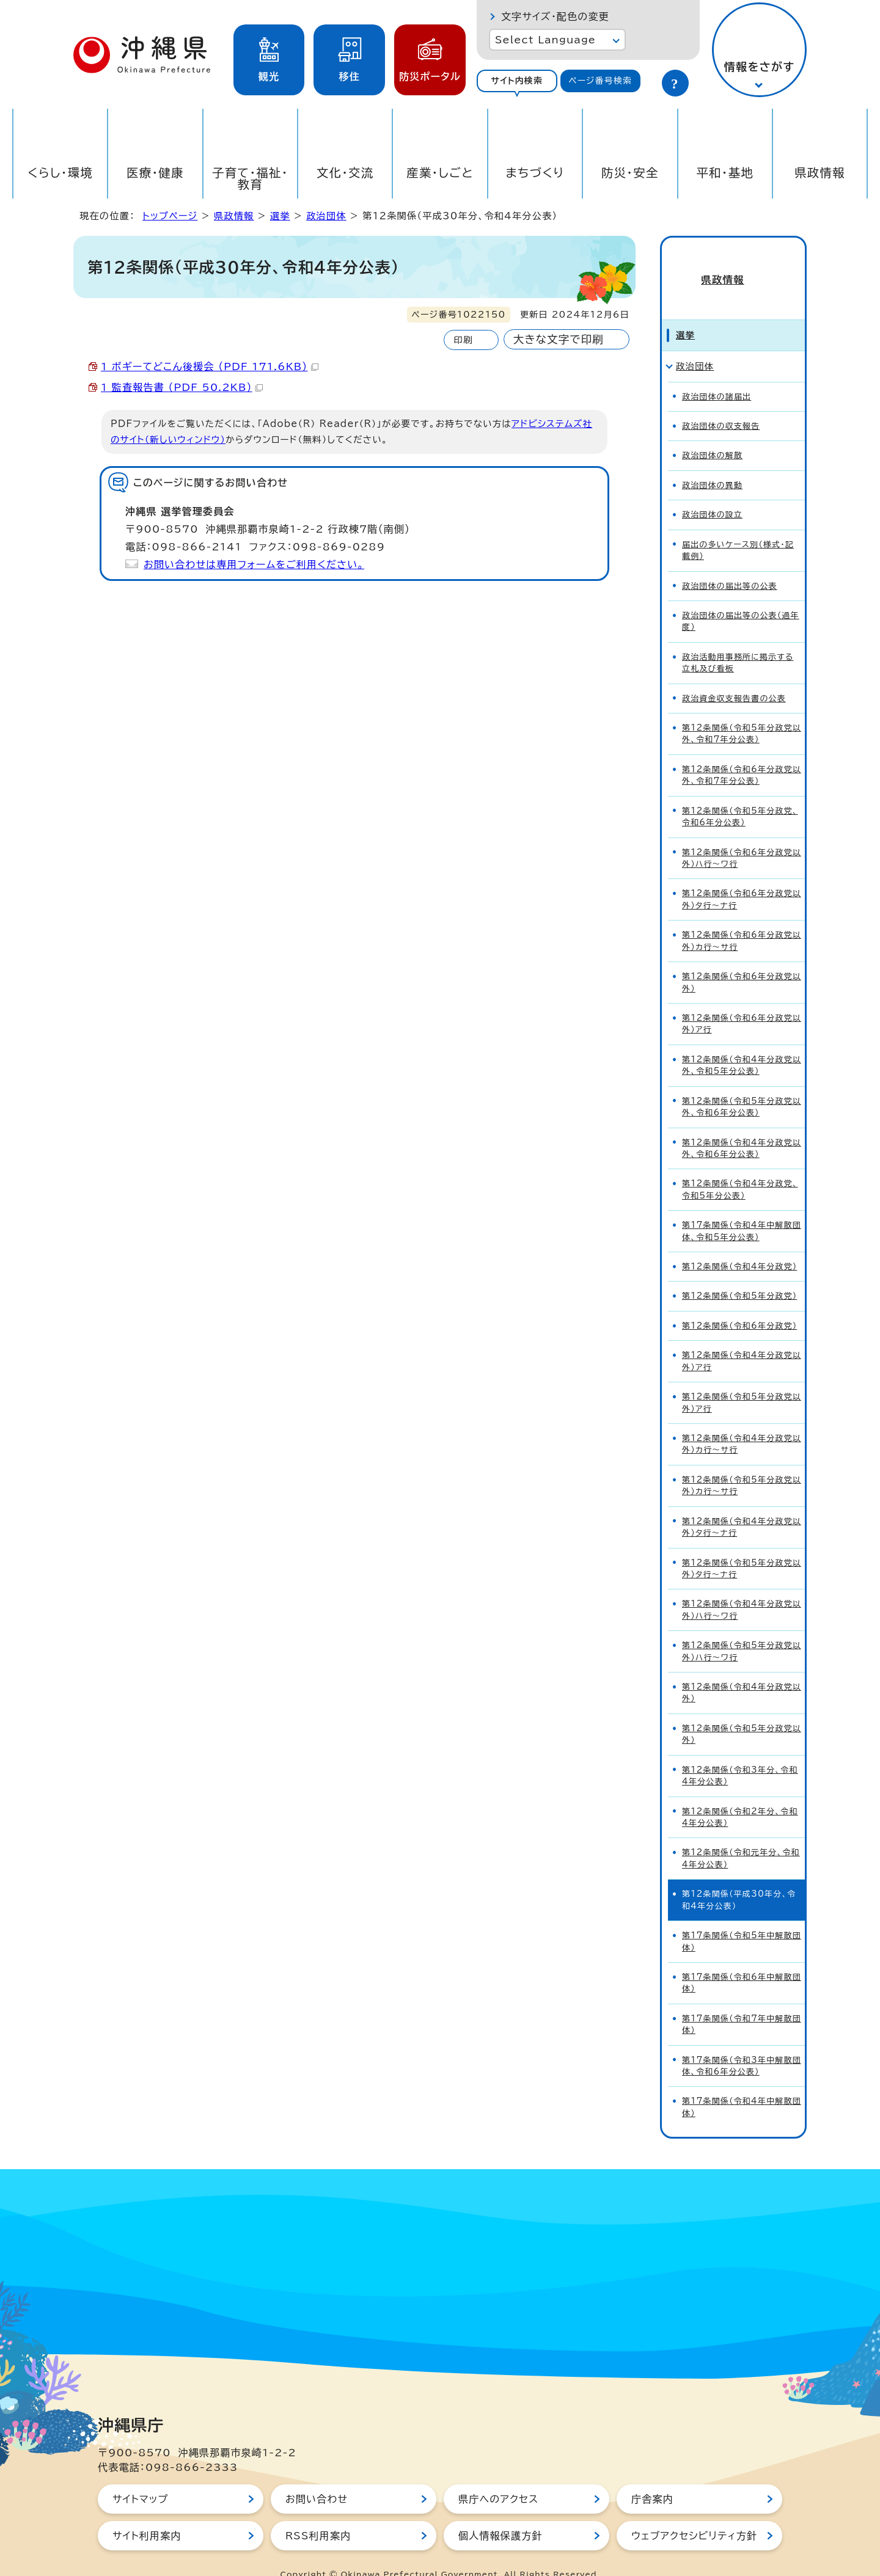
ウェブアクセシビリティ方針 (694, 2514)
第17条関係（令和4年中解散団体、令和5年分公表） (741, 1209)
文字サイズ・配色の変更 (555, 16)
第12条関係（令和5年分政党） (739, 1275)
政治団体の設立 (712, 493)
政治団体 (326, 216)
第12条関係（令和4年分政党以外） (741, 1670)
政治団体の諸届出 (716, 375)
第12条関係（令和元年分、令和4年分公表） (741, 1837)
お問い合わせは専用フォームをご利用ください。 (254, 564)
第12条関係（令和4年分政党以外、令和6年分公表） (741, 1126)
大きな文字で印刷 (558, 339)
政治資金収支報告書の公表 (734, 676)
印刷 (462, 340)
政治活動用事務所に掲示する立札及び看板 (737, 641)
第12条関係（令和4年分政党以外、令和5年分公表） (741, 1043)
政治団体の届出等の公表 (729, 564)
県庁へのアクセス (498, 2477)
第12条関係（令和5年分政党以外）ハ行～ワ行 (741, 1629)
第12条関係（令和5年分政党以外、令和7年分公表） (741, 711)
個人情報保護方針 (500, 2514)
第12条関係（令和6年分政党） (739, 1304)
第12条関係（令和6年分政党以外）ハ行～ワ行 (741, 836)
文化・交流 (345, 172)
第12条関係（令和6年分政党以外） (741, 960)
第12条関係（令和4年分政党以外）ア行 (741, 1339)
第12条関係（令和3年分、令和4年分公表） (740, 1754)
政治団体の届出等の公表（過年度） (740, 599)
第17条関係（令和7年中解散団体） (741, 2002)
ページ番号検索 (600, 80)
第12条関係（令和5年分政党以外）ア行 (741, 1380)
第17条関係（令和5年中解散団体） (741, 1919)
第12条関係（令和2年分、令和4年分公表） (740, 1795)
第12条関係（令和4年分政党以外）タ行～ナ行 (741, 1505)
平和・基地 (725, 172)
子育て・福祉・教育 (250, 178)
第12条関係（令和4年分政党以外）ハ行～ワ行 (741, 1588)
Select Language (545, 40)
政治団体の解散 (712, 434)
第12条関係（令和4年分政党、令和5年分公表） (740, 1168)
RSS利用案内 (318, 2514)
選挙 (280, 216)
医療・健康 (155, 172)
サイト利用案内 (147, 2514)
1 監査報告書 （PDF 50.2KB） (182, 387)
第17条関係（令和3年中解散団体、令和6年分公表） (741, 2044)
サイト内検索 (517, 80)
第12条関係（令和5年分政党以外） (741, 1712)
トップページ (169, 216)
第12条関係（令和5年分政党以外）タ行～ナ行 (741, 1546)
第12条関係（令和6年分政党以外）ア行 (741, 1002)
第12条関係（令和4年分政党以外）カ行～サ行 (741, 1422)
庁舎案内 (652, 2477)
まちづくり (534, 172)
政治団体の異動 (712, 463)
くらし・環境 (60, 172)
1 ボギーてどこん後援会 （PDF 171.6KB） (209, 366)
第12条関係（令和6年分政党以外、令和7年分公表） (741, 753)
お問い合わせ (316, 2477)
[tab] (517, 81)
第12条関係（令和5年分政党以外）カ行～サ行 (741, 1463)
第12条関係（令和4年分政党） (739, 1245)
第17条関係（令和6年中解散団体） (741, 1961)
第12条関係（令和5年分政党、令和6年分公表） (740, 795)
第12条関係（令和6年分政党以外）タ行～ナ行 (741, 878)
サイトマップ (140, 2477)
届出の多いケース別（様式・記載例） (738, 528)
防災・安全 (630, 172)
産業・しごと (440, 172)
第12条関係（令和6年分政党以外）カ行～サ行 (741, 919)
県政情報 (819, 172)
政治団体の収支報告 (721, 404)
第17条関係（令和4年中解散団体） (741, 2085)
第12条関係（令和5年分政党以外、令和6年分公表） (741, 1085)
